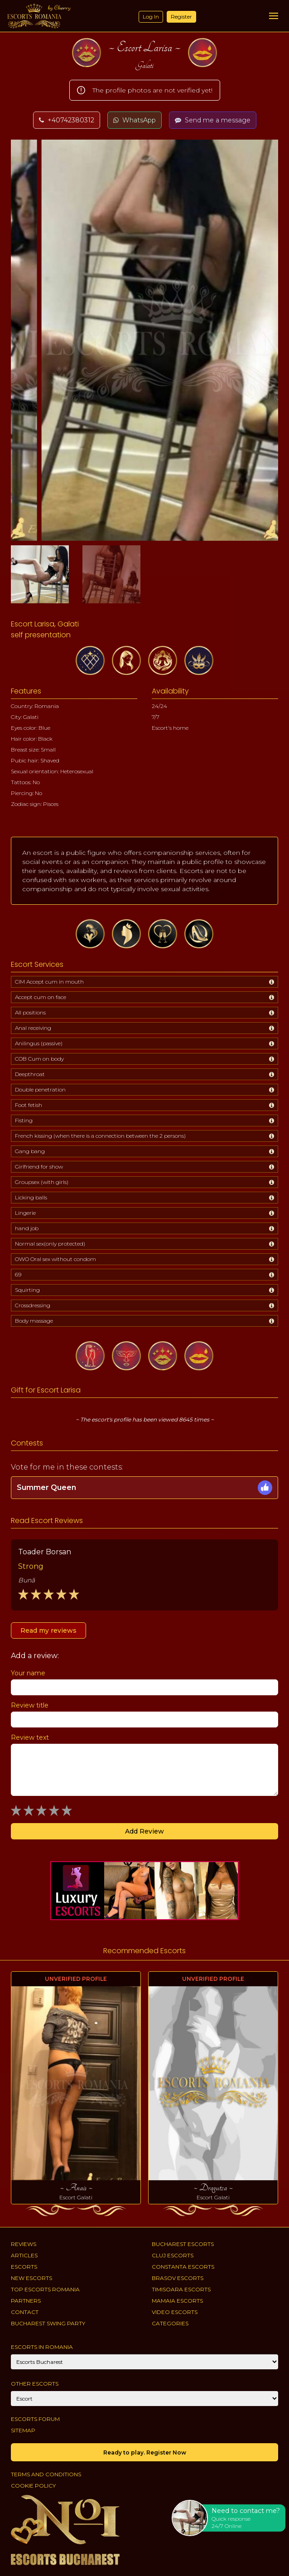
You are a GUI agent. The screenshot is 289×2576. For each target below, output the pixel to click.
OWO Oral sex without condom (55, 1259)
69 (18, 1274)
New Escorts (31, 2278)
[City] (144, 2361)
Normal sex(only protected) (50, 1243)
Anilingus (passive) (39, 1043)
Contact (25, 2312)
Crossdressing (32, 1305)
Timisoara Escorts (181, 2289)
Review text (30, 1737)
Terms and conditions (46, 2474)
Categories (170, 2323)
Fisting (24, 1120)
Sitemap (23, 2430)
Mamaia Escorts (177, 2300)
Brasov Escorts (177, 2278)
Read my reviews (48, 1630)
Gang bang (30, 1151)
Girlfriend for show (39, 1166)
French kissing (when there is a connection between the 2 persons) (100, 1135)
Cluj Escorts (172, 2255)
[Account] (144, 2398)
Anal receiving (33, 1027)
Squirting (27, 1289)
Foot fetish (28, 1104)
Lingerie (25, 1212)
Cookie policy (33, 2485)
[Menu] (273, 16)
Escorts (24, 2266)
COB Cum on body (39, 1058)
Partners (26, 2300)
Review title (29, 1705)
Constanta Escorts (183, 2266)
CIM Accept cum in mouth (49, 981)
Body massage (34, 1320)
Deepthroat (30, 1074)
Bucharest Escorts (183, 2244)
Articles (24, 2255)
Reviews (23, 2244)
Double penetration (40, 1089)
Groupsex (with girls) (41, 1182)
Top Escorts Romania (45, 2289)
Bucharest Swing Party (48, 2323)
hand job (27, 1228)
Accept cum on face (40, 997)
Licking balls (31, 1197)
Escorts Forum (35, 2419)
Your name (28, 1673)
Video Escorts (174, 2312)
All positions (30, 1012)
